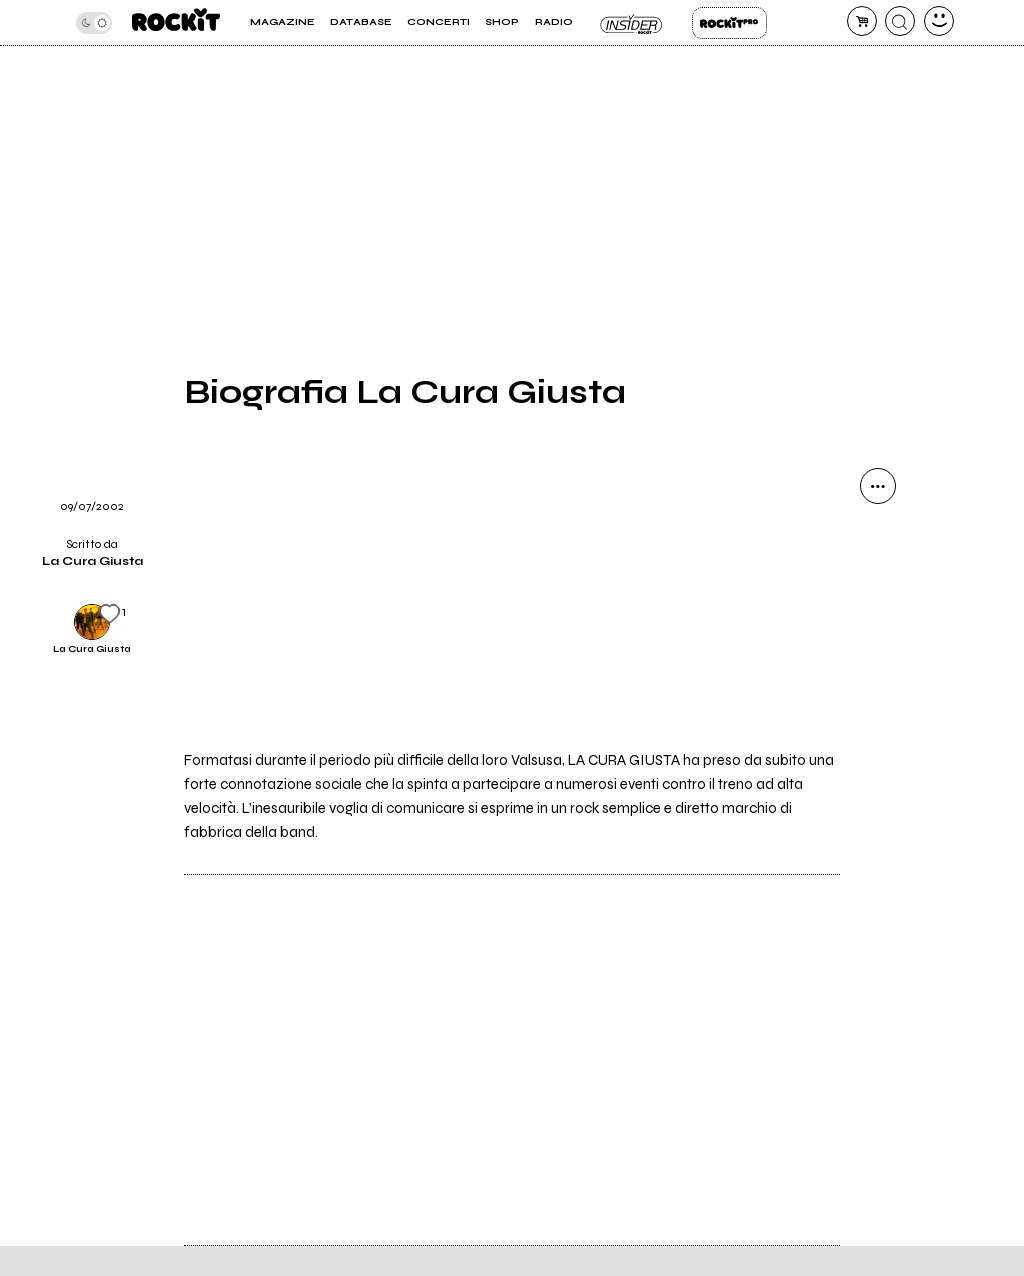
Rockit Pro (729, 23)
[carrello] (862, 21)
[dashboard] (939, 21)
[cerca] (900, 21)
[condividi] (878, 486)
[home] (176, 22)
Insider (632, 23)
